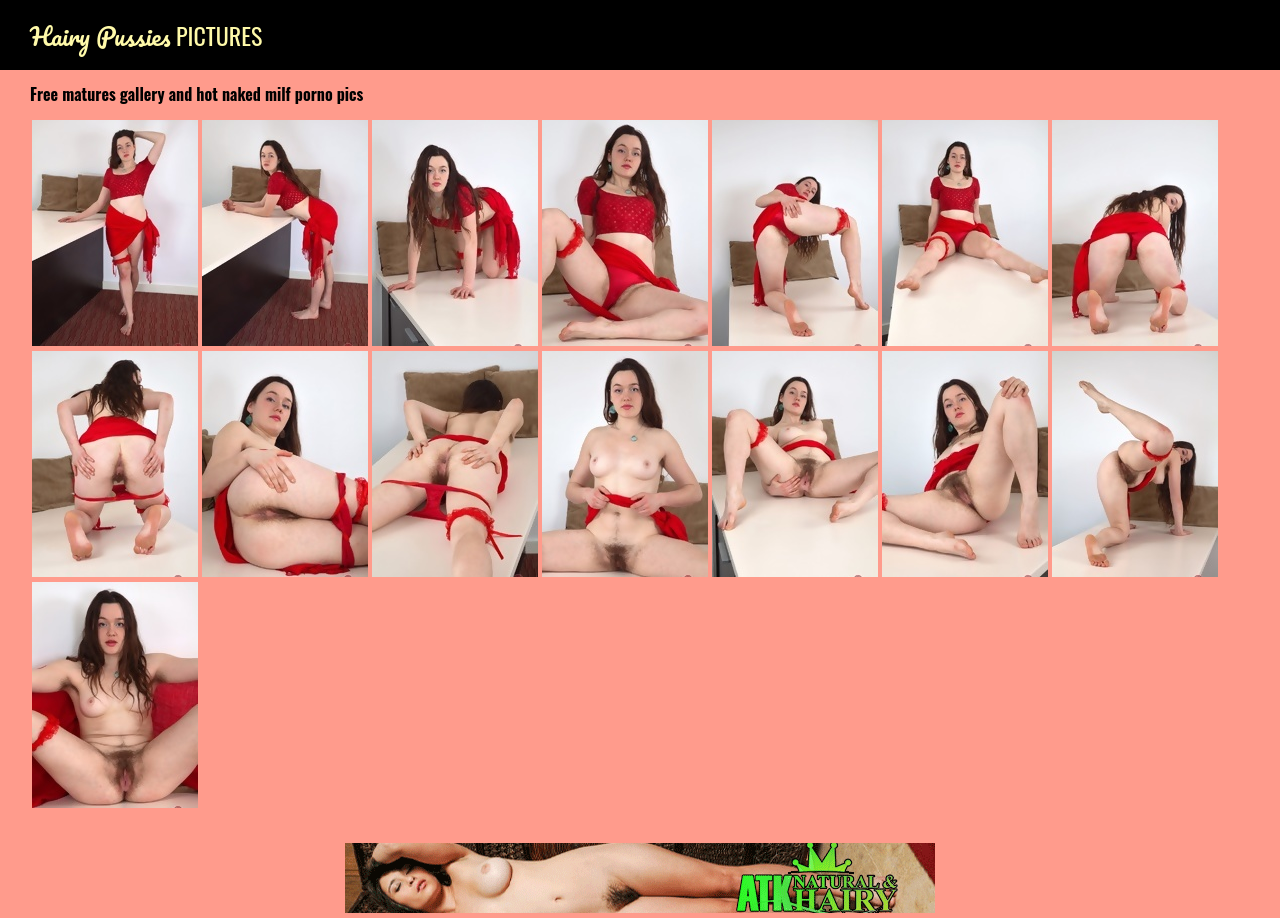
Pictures (146, 35)
